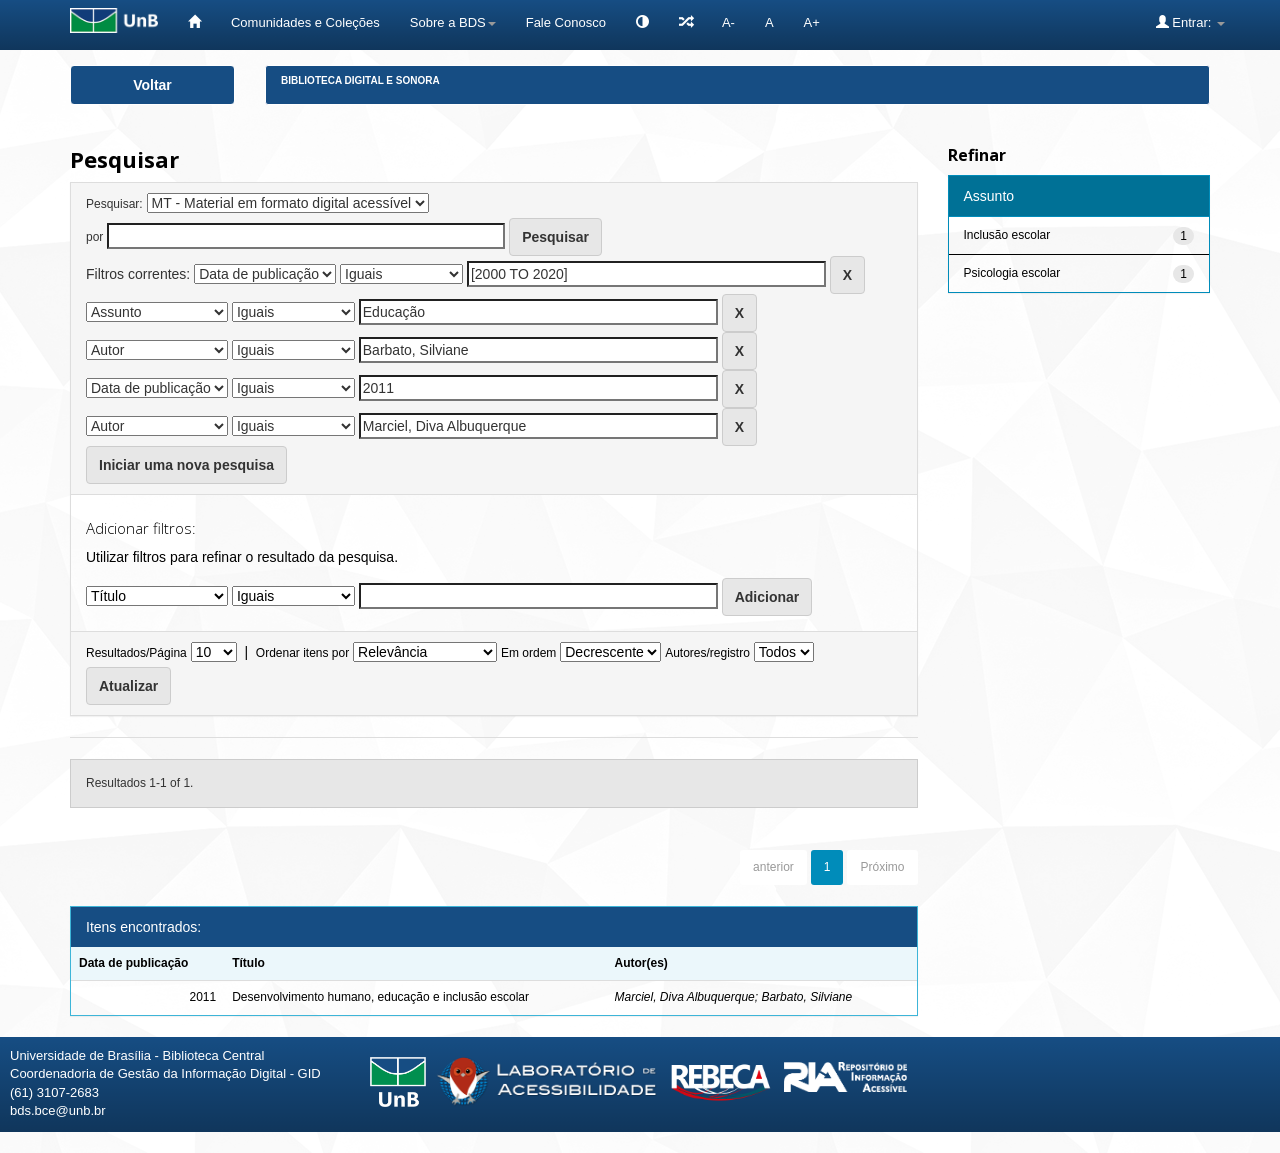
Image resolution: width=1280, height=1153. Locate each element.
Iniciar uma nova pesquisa (186, 465)
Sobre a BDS (453, 22)
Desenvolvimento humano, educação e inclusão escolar (380, 997)
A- (728, 22)
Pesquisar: (114, 204)
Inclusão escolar (1007, 235)
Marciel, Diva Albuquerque (684, 997)
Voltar (152, 85)
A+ (812, 22)
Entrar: (1190, 22)
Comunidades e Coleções (305, 22)
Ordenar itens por (302, 653)
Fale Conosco (566, 22)
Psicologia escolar (1012, 273)
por (94, 237)
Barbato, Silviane (806, 997)
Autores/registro (707, 653)
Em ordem (528, 653)
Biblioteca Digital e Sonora (360, 80)
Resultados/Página (136, 653)
